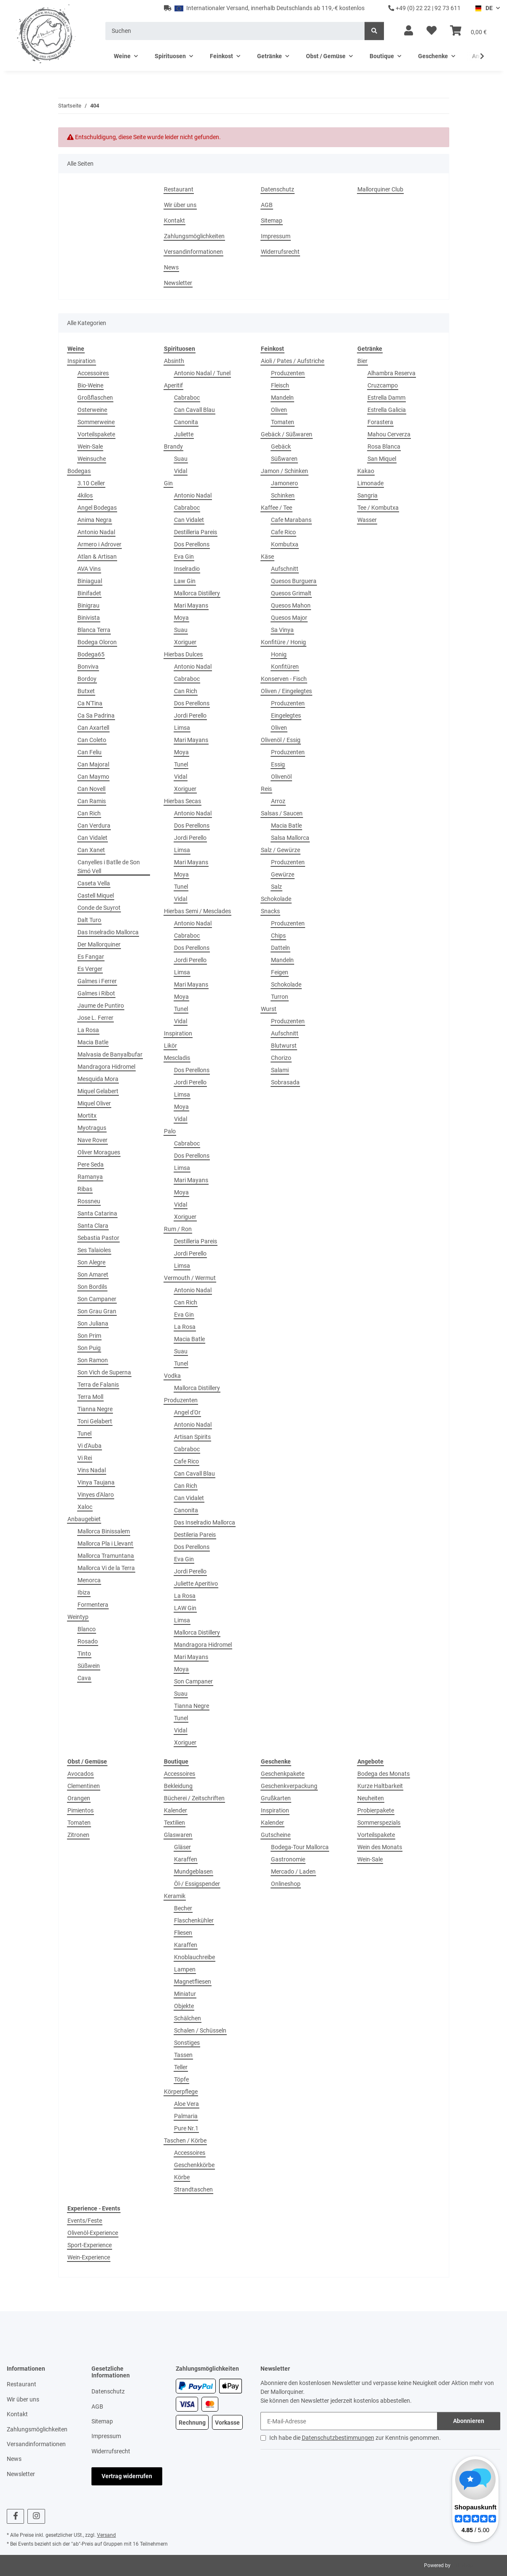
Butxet (86, 691)
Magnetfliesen (192, 1981)
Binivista (89, 617)
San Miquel (382, 458)
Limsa (182, 727)
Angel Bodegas (97, 507)
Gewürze (282, 874)
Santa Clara (93, 1225)
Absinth (174, 361)
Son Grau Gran (97, 1311)
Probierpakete (375, 1810)
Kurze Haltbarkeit (380, 1786)
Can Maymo (93, 776)
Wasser (367, 519)
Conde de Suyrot (99, 907)
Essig (278, 764)
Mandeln (282, 397)
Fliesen (183, 1932)
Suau (181, 458)
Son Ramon (93, 1360)
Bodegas (79, 471)
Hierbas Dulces (183, 654)
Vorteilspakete (96, 434)
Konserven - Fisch (284, 678)
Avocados (80, 1773)
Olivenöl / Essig (280, 740)
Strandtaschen (193, 2189)
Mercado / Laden (293, 1871)
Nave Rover (92, 1140)
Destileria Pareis (195, 1534)
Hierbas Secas (182, 801)
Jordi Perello (190, 715)
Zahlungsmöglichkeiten (194, 236)
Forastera (380, 422)
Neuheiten (370, 1798)
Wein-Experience (88, 2257)
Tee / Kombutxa (378, 507)
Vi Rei (85, 1458)
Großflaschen (95, 397)
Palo (170, 1131)
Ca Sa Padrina (96, 715)
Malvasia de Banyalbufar (110, 1054)
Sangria (367, 495)
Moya (181, 617)
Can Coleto (92, 740)
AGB (267, 205)
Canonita (186, 422)
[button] (408, 30)
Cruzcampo (383, 385)
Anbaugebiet (84, 1519)
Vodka (172, 1375)
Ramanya (90, 1176)
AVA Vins (89, 568)
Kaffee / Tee (276, 507)
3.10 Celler (91, 483)
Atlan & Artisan (97, 556)
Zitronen (78, 1834)
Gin (168, 483)
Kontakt (174, 220)
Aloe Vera (186, 2103)
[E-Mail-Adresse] (349, 2421)
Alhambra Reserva (392, 373)
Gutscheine (275, 1834)
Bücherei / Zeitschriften (194, 1798)
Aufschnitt (284, 568)
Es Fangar (91, 956)
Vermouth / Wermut (190, 1278)
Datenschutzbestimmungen (338, 2437)
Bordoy (87, 678)
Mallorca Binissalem (104, 1531)
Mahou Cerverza (389, 434)
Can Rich (89, 813)
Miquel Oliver (94, 1103)
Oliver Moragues (99, 1152)
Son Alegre (91, 1262)
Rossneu (89, 1201)
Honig (279, 654)
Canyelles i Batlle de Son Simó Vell (109, 866)
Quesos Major (289, 617)
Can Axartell (93, 727)
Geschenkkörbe (194, 2165)
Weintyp (78, 1616)
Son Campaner (97, 1299)
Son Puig (89, 1347)
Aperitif (173, 385)
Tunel (84, 1433)
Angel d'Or (187, 1412)
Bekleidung (178, 1786)
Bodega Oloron (97, 642)
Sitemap (271, 220)
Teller (181, 2067)
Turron (279, 996)
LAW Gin (185, 1608)
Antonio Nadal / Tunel (202, 373)
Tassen (183, 2055)
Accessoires (93, 373)
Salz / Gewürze (280, 850)
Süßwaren (284, 458)
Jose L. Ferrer (95, 1017)
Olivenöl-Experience (92, 2232)
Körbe (182, 2177)
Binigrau (88, 605)
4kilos (85, 495)
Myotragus (92, 1127)
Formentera (93, 1604)
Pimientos (80, 1810)
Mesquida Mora (98, 1079)
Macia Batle (93, 1042)
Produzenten (181, 1400)
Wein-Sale (90, 446)
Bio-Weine (90, 385)
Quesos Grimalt (291, 593)
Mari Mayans (191, 605)
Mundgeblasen (193, 1871)
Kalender (175, 1810)
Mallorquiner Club (380, 189)
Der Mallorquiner (99, 944)
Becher (183, 1908)
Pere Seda (91, 1164)
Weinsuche (92, 458)
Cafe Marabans (291, 519)
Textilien (174, 1822)
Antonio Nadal (96, 532)
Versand (106, 2535)
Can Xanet (91, 850)
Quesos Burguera (294, 581)
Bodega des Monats (383, 1773)
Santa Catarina (97, 1213)
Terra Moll (90, 1396)
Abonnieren (468, 2420)
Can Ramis (92, 801)
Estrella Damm (386, 397)
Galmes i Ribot (96, 993)
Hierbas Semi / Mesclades (197, 911)
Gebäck (281, 446)
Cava (84, 1678)
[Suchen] (235, 31)
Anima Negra (95, 519)
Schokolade (276, 898)
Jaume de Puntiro (101, 1005)
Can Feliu (90, 752)
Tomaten (282, 422)
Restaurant (178, 189)
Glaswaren (178, 1834)
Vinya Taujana (96, 1482)
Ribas (85, 1189)
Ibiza (84, 1592)
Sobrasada (285, 1082)
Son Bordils (92, 1286)
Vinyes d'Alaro (96, 1494)
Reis (266, 788)
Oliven (279, 409)
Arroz (278, 801)
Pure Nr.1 (186, 2128)
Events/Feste (84, 2220)
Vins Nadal (92, 1470)
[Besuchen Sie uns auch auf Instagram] (36, 2516)
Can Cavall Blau (194, 409)
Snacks (270, 911)
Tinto (84, 1653)
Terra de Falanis (98, 1384)
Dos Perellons (191, 544)
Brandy (173, 446)
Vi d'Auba (90, 1445)
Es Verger (90, 968)
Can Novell (91, 788)
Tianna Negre (95, 1409)
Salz (276, 886)
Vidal (180, 471)
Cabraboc (187, 397)
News (171, 267)
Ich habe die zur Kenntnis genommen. (355, 2437)
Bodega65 (91, 654)
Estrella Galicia (387, 409)
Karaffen (185, 1859)
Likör (170, 1045)
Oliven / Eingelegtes (286, 691)
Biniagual (90, 581)
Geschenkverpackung (289, 1786)
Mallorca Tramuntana (106, 1555)
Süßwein (89, 1665)
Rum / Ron (178, 1229)
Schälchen (187, 2018)
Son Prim (89, 1335)
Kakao (365, 471)
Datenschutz (277, 189)
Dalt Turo (89, 920)
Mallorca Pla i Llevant (105, 1543)
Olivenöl (281, 776)
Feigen (279, 972)
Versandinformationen (193, 251)
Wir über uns (180, 205)
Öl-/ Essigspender (197, 1883)
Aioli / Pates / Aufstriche (292, 361)
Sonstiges (187, 2042)
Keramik (174, 1896)
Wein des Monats (379, 1847)
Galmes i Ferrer (97, 981)
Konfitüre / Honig (283, 642)
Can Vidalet (92, 837)
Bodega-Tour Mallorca (300, 1847)
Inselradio (187, 568)
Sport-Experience (89, 2245)
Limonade (370, 483)
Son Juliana (93, 1323)
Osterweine (92, 409)
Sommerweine (96, 422)
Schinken (283, 495)
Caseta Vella (94, 883)
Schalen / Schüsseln (200, 2030)
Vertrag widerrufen (127, 2476)
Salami (280, 1070)
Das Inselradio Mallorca (108, 932)
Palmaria (186, 2116)
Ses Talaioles (94, 1250)
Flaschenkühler (194, 1920)
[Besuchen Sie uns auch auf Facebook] (15, 2516)
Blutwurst (284, 1045)
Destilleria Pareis (195, 532)
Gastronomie (288, 1859)
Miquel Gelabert (98, 1091)
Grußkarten (276, 1798)
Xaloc (85, 1506)
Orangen (78, 1798)
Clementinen (83, 1786)
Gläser (182, 1847)
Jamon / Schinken (284, 471)
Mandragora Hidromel (106, 1066)
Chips (278, 935)
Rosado (88, 1641)
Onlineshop (285, 1883)
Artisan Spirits (192, 1436)
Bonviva (88, 666)
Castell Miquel (96, 895)
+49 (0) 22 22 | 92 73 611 (424, 8)
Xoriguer (185, 642)
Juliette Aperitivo (196, 1583)
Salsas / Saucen (282, 813)
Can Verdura (94, 825)
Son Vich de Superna (104, 1372)
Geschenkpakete (282, 1773)
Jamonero (284, 483)
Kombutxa (284, 544)
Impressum (275, 236)
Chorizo (281, 1057)
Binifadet (89, 593)
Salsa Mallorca (290, 837)
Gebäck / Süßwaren (286, 434)
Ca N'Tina (90, 703)
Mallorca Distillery (197, 593)
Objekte (184, 2006)
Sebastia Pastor (98, 1237)
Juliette (183, 434)
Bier (362, 361)
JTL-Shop (462, 2565)
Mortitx (87, 1115)
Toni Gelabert (95, 1421)
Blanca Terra (94, 630)
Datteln (280, 947)
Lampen (185, 1969)
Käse (267, 556)
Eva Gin (184, 556)
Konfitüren (285, 666)
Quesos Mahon (291, 605)
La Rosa (88, 1030)
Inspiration (81, 361)
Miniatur (185, 1993)
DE (484, 8)
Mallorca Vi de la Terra (106, 1568)
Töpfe (181, 2079)
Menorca (89, 1580)
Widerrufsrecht (280, 251)
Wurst (268, 1009)
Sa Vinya (282, 630)
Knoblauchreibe (194, 1957)
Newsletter (178, 283)
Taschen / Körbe (185, 2140)
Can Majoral (93, 764)
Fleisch (280, 385)
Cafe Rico (186, 1461)
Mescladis (177, 1057)
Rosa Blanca (384, 446)
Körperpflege (181, 2091)
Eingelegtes (286, 715)
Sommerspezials (378, 1822)
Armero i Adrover (99, 544)
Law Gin (185, 581)
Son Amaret (93, 1274)
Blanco (87, 1629)
